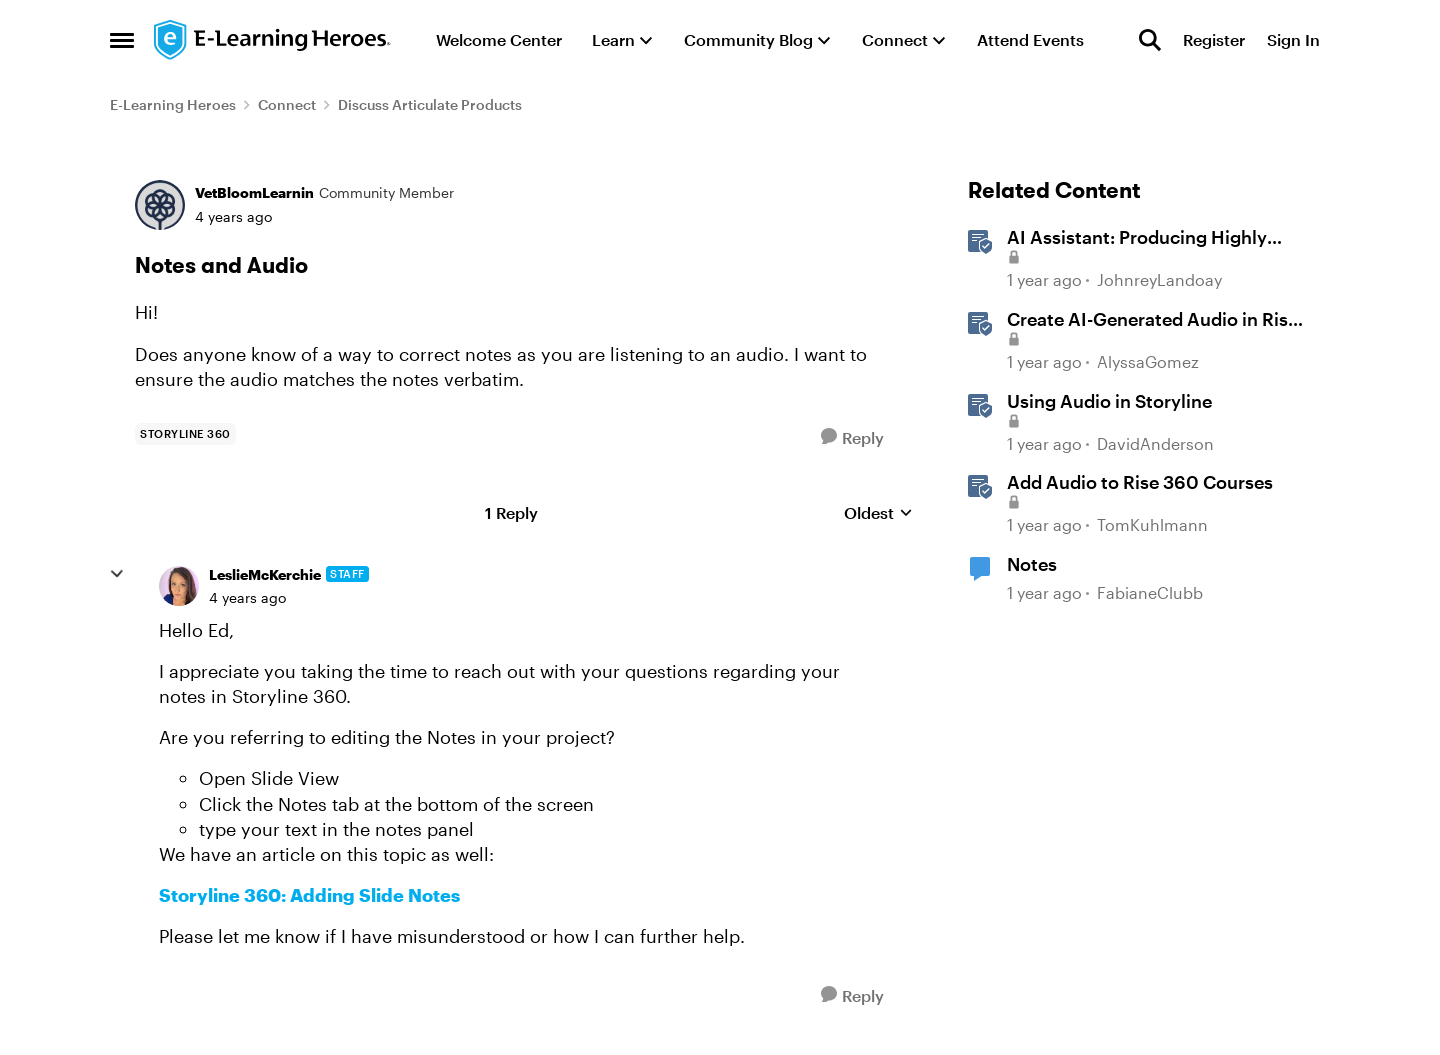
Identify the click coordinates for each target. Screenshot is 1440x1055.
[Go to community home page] (273, 40)
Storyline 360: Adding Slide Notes (309, 895)
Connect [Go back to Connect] (287, 104)
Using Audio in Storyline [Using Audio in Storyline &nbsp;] (1109, 401)
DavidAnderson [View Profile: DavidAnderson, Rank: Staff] (1155, 443)
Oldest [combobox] (878, 513)
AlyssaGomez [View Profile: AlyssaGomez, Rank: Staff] (1148, 361)
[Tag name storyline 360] (185, 434)
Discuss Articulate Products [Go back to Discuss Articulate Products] (430, 104)
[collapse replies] (117, 574)
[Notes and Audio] (247, 598)
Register (1214, 39)
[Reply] (852, 437)
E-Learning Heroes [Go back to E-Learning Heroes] (173, 104)
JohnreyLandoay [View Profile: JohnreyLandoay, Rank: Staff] (1159, 280)
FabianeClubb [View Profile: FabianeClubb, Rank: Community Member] (1150, 592)
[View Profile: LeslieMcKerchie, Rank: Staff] (179, 586)
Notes (1032, 564)
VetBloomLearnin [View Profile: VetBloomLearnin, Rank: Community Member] (254, 192)
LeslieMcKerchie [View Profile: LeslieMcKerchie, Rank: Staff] (265, 574)
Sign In (1293, 39)
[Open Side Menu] (122, 40)
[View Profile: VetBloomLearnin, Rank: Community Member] (160, 205)
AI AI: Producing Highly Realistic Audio (1137, 238)
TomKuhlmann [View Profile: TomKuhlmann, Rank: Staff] (1152, 524)
